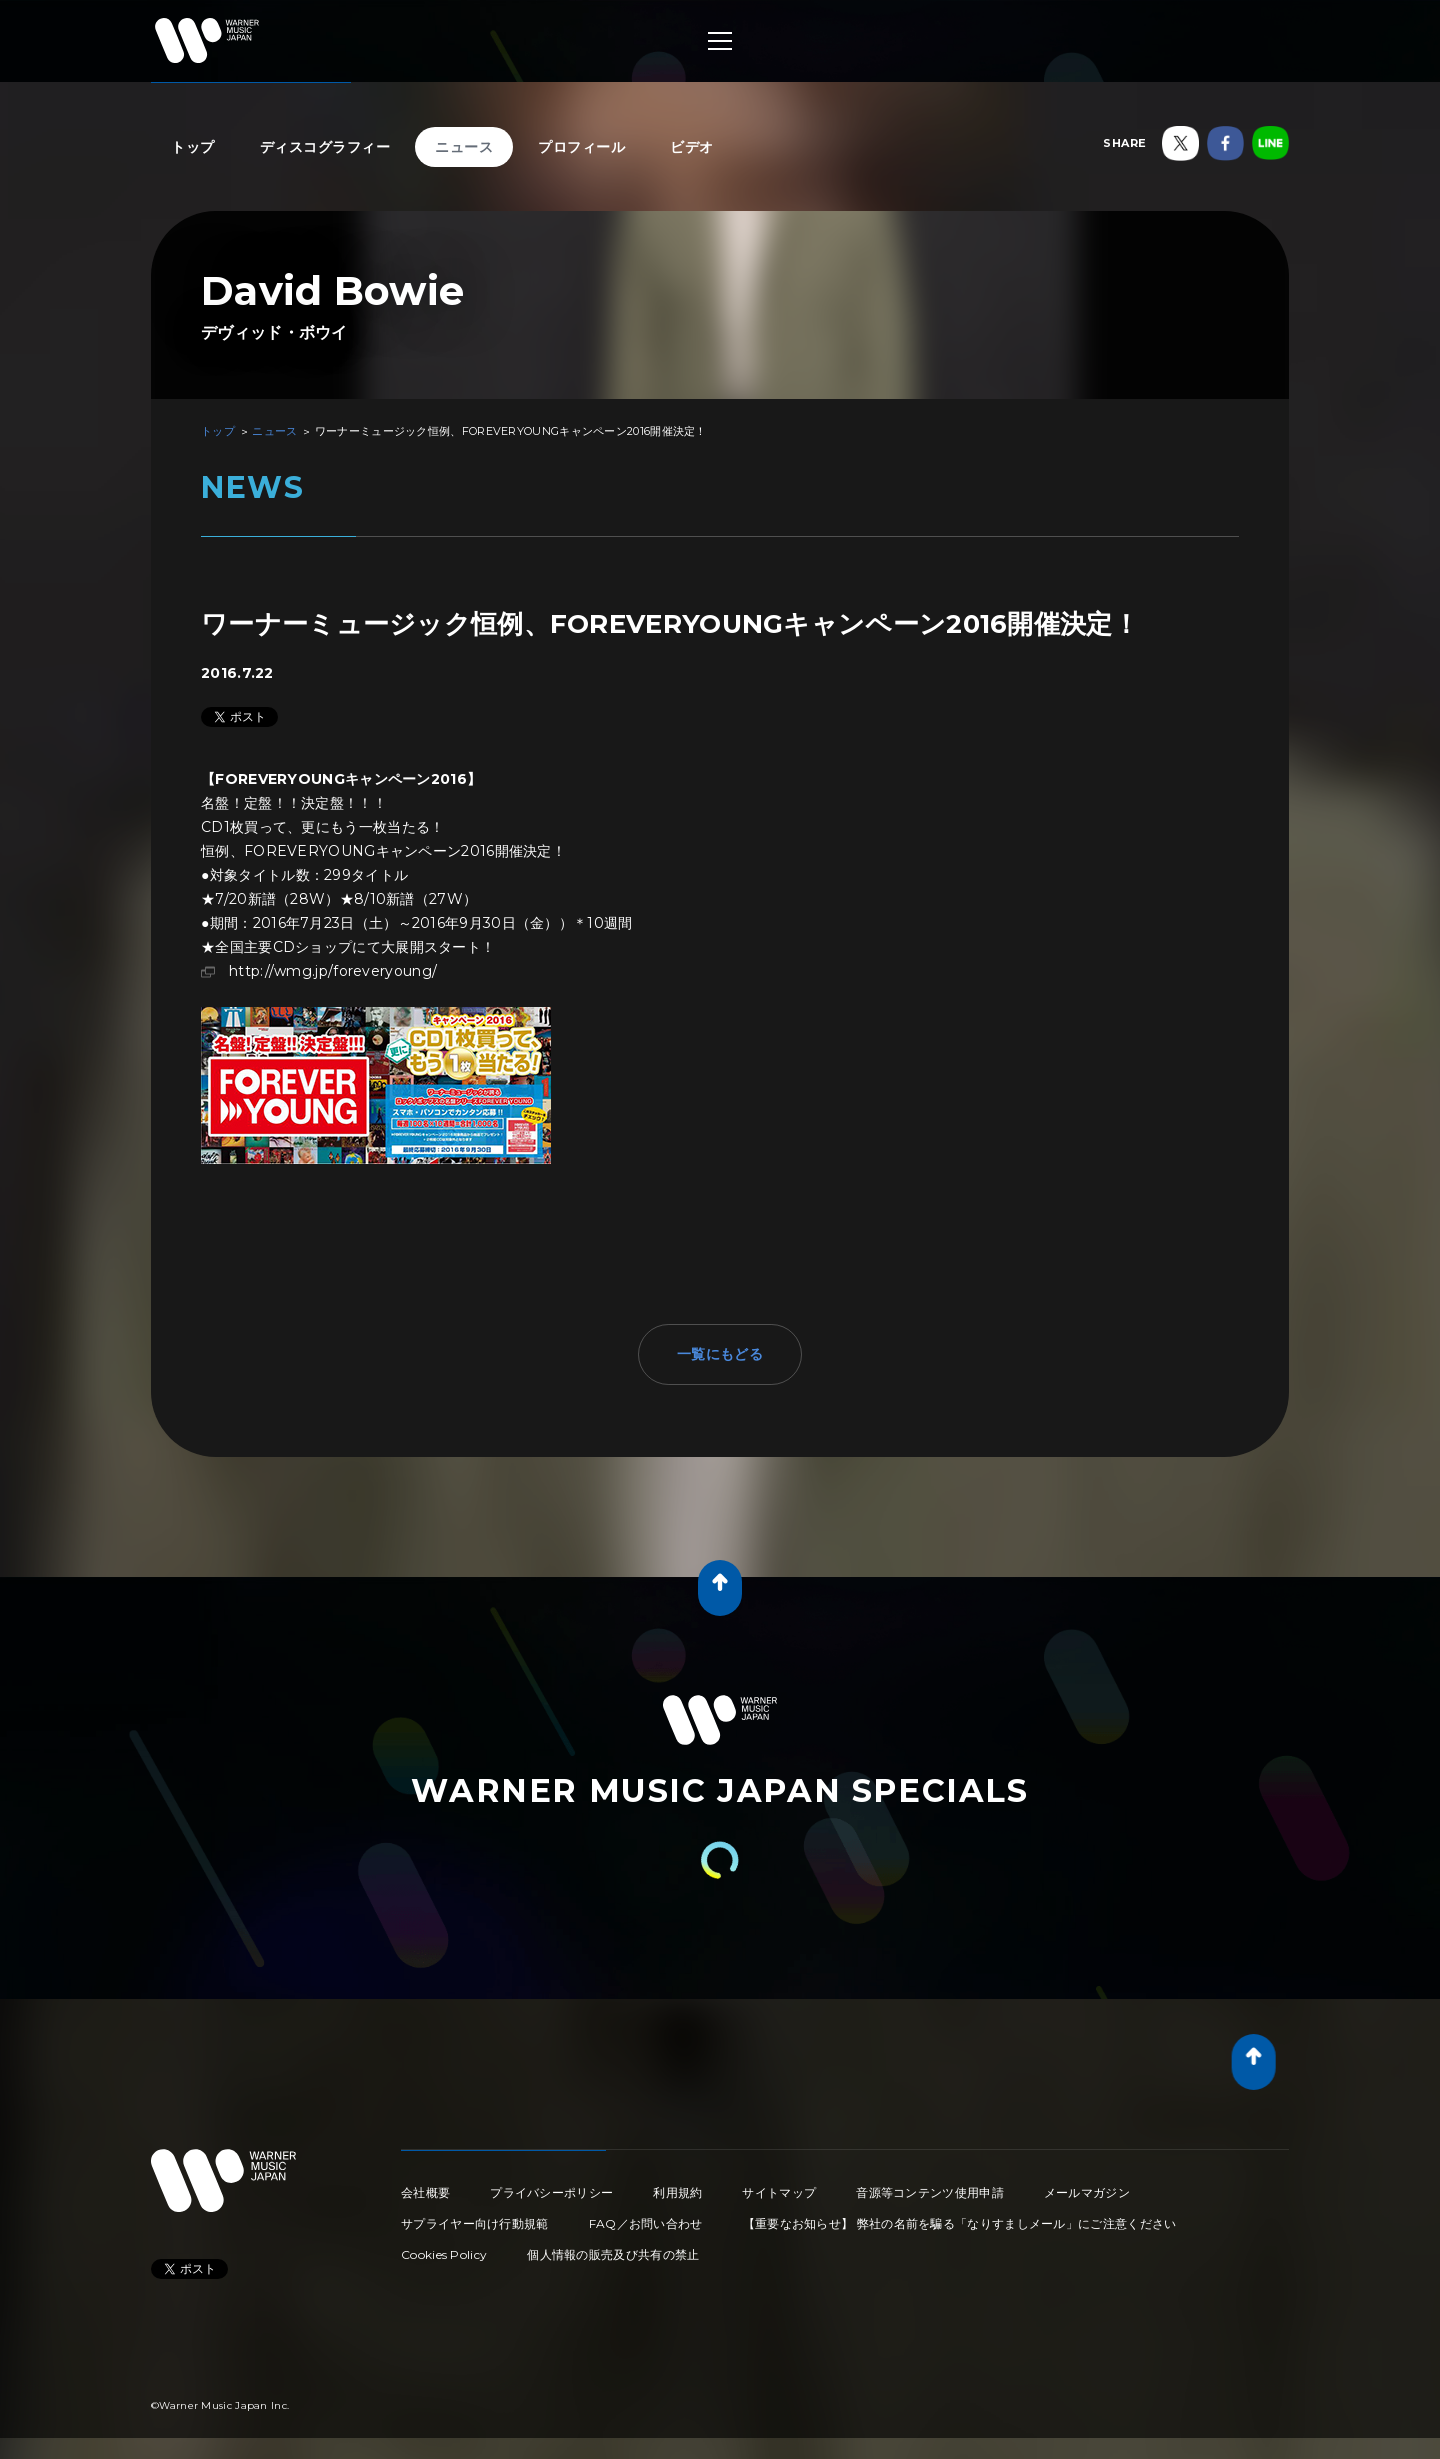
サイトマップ (779, 2192)
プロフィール (581, 147)
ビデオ (692, 147)
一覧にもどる (720, 1354)
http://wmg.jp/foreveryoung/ (333, 971)
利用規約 (677, 2192)
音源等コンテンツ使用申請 (930, 2192)
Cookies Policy (444, 2254)
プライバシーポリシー (551, 2192)
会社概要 (425, 2192)
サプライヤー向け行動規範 (475, 2223)
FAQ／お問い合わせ (646, 2223)
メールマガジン (1087, 2192)
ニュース (464, 147)
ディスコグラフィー (325, 147)
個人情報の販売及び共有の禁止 (613, 2254)
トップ (193, 147)
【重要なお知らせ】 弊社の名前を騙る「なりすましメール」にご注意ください (960, 2223)
